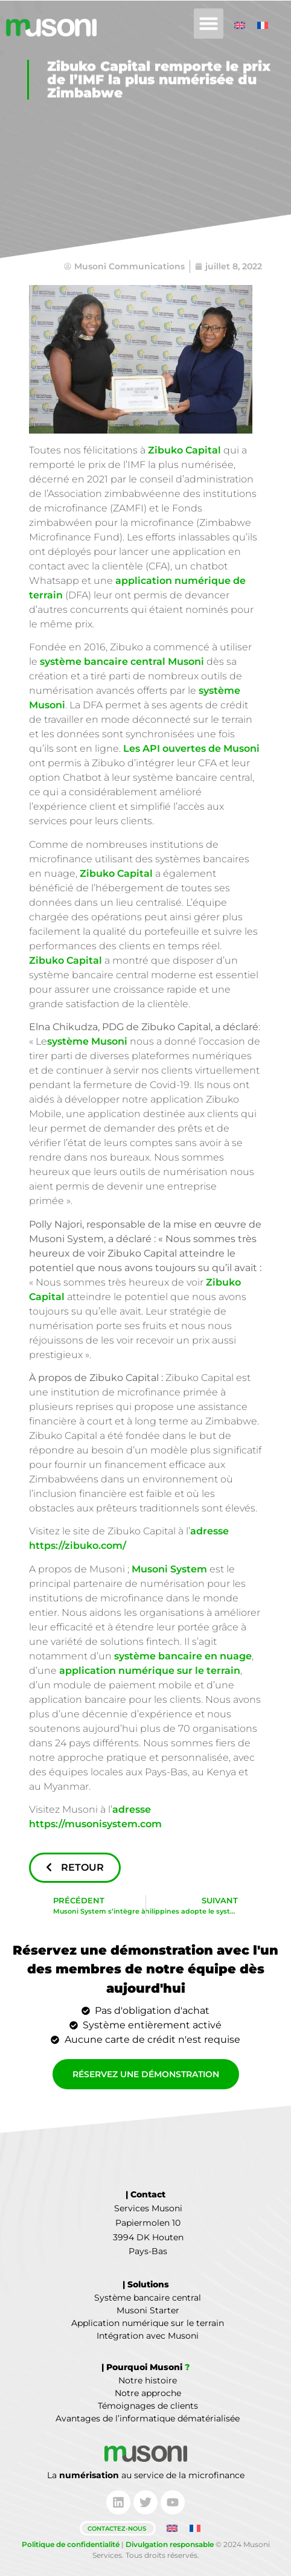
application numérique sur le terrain (149, 1670)
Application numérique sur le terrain (147, 2323)
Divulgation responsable (170, 2544)
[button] (209, 23)
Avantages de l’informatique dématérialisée (148, 2418)
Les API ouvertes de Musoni (191, 748)
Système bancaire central (147, 2297)
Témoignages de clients (148, 2405)
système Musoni (87, 1041)
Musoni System (169, 1569)
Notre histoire (147, 2380)
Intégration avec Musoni (148, 2335)
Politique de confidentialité (71, 2544)
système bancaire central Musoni (122, 661)
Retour (75, 1867)
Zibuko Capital (184, 450)
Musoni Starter (148, 2310)
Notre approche (148, 2393)
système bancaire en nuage (183, 1656)
